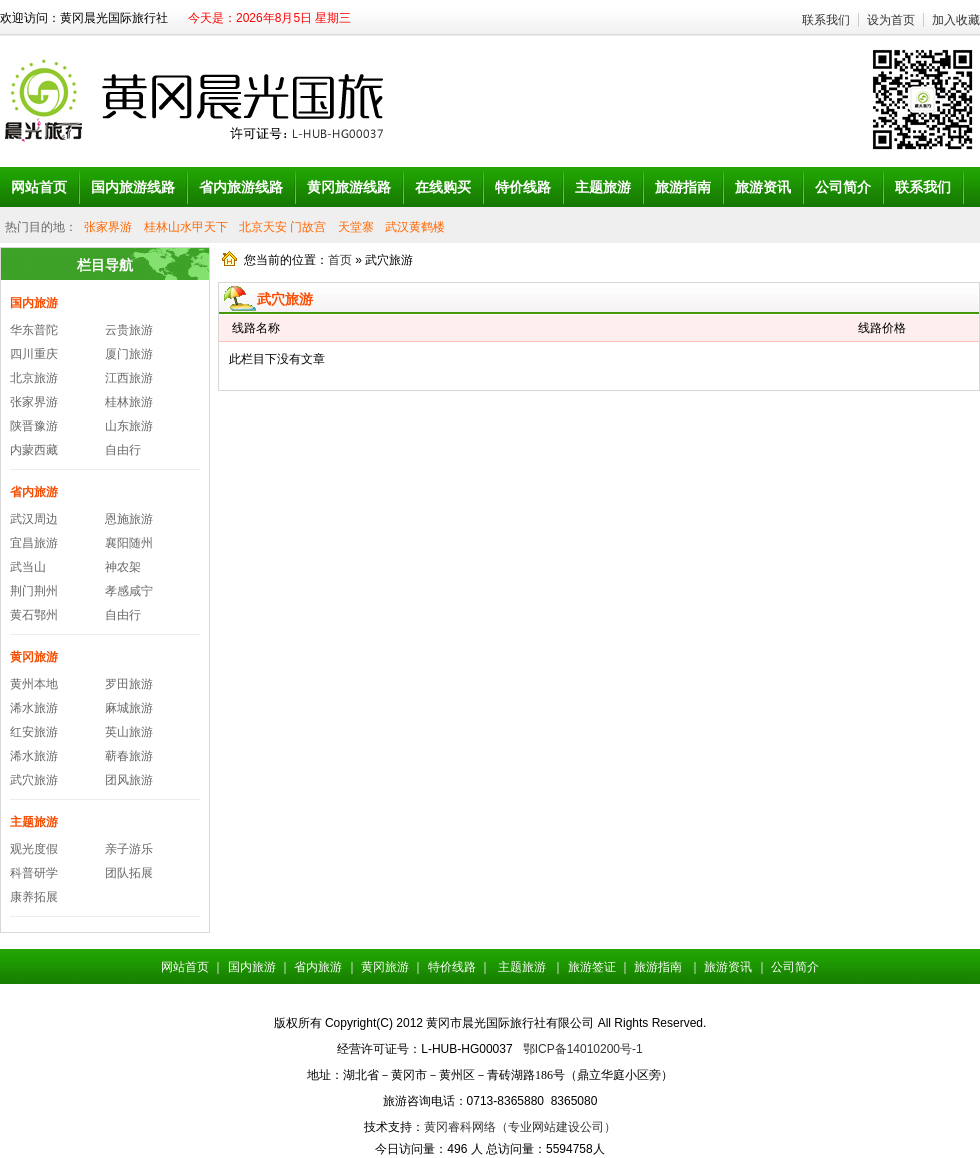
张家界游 (108, 227)
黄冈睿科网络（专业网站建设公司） (520, 1127)
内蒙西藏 (34, 450)
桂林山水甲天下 (186, 227)
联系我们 (826, 20)
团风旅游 (129, 780)
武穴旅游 (34, 780)
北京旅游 (34, 378)
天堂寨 (356, 227)
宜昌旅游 (34, 543)
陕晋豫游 (34, 426)
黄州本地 (34, 684)
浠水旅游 (34, 708)
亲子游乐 (129, 849)
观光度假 (34, 849)
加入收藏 (956, 20)
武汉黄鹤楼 (415, 227)
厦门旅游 (129, 354)
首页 (340, 260)
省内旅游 (34, 492)
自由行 (123, 450)
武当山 (28, 567)
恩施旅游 (129, 519)
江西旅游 (129, 378)
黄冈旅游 (34, 657)
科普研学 (34, 873)
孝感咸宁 (129, 591)
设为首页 (891, 20)
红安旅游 (34, 732)
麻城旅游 (129, 708)
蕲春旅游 (129, 756)
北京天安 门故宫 (282, 227)
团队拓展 (129, 873)
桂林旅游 (129, 402)
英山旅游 (129, 732)
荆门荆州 (34, 591)
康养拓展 (34, 897)
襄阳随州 (129, 543)
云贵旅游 (129, 330)
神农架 (123, 567)
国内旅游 (34, 303)
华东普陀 (34, 330)
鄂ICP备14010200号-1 (583, 1049)
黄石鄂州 (34, 615)
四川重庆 (34, 354)
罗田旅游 (129, 684)
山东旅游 (129, 426)
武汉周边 (34, 519)
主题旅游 (34, 822)
